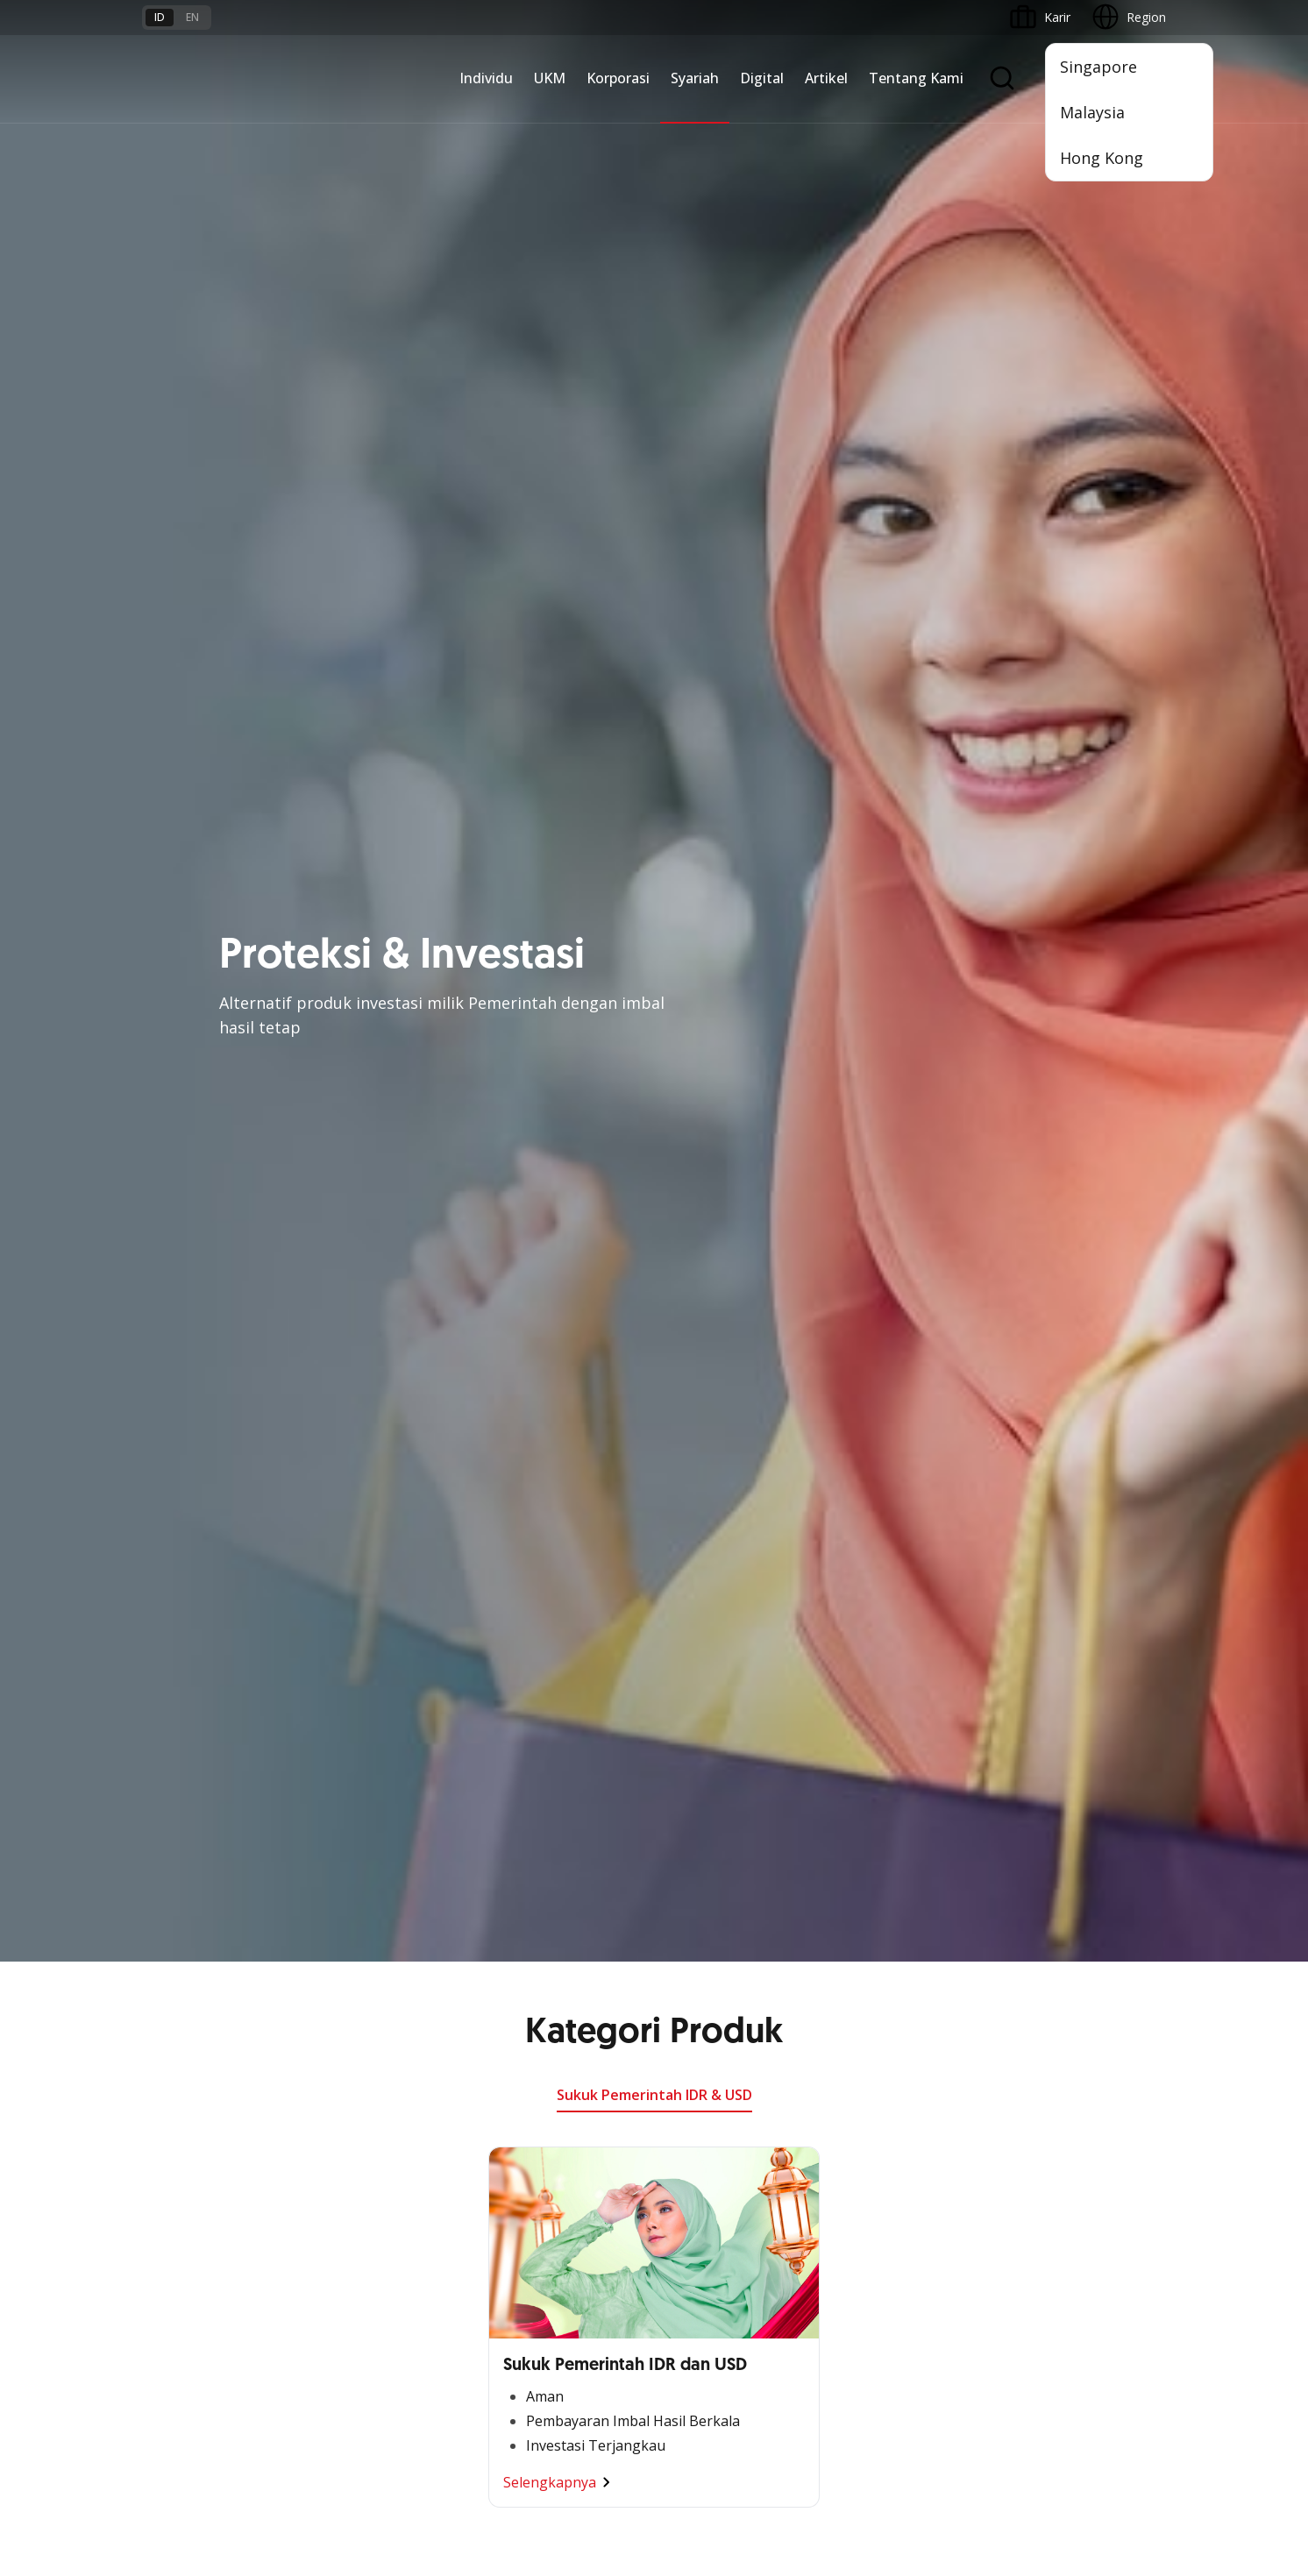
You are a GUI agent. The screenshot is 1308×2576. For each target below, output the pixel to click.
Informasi (1037, 1809)
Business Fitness (363, 1999)
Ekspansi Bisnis (532, 1872)
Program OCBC (186, 2062)
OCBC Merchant (882, 2051)
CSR (1021, 1935)
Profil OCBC (1043, 1841)
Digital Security (358, 2287)
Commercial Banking (548, 1809)
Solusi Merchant (882, 2020)
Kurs (154, 2255)
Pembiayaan (698, 1841)
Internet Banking (883, 1925)
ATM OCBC (868, 1841)
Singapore (1098, 66)
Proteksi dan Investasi (725, 1904)
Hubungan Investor (1064, 1872)
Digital (762, 78)
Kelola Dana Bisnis (369, 1872)
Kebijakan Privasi (790, 2424)
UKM (549, 78)
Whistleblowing (908, 2424)
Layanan (687, 1872)
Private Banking (186, 1872)
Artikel (826, 78)
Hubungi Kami (528, 2265)
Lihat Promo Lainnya (654, 1115)
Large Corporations (544, 1841)
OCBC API (864, 2083)
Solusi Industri (528, 1999)
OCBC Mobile (874, 1809)
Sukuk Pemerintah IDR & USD (654, 133)
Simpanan (170, 1904)
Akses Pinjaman (361, 1904)
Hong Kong (1101, 157)
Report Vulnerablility (1110, 2424)
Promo (161, 2030)
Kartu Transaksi (186, 1935)
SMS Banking (873, 1988)
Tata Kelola (1042, 1904)
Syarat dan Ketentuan (377, 2161)
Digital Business (361, 1935)
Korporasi (618, 78)
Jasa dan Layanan (192, 2192)
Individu (486, 78)
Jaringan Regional (538, 2030)
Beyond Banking (362, 1967)
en (192, 17)
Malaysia (1092, 112)
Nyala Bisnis (350, 1809)
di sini (282, 2477)
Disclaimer (684, 2424)
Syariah (695, 78)
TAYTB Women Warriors (385, 1841)
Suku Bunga (176, 2287)
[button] (1136, 2223)
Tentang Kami (916, 78)
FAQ (328, 2192)
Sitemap (1002, 2424)
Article (333, 2255)
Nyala (158, 1809)
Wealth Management (201, 1999)
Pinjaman (168, 1967)
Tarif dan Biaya (185, 2224)
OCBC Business (880, 1956)
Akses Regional (359, 2030)
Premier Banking (189, 1841)
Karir (329, 2224)
